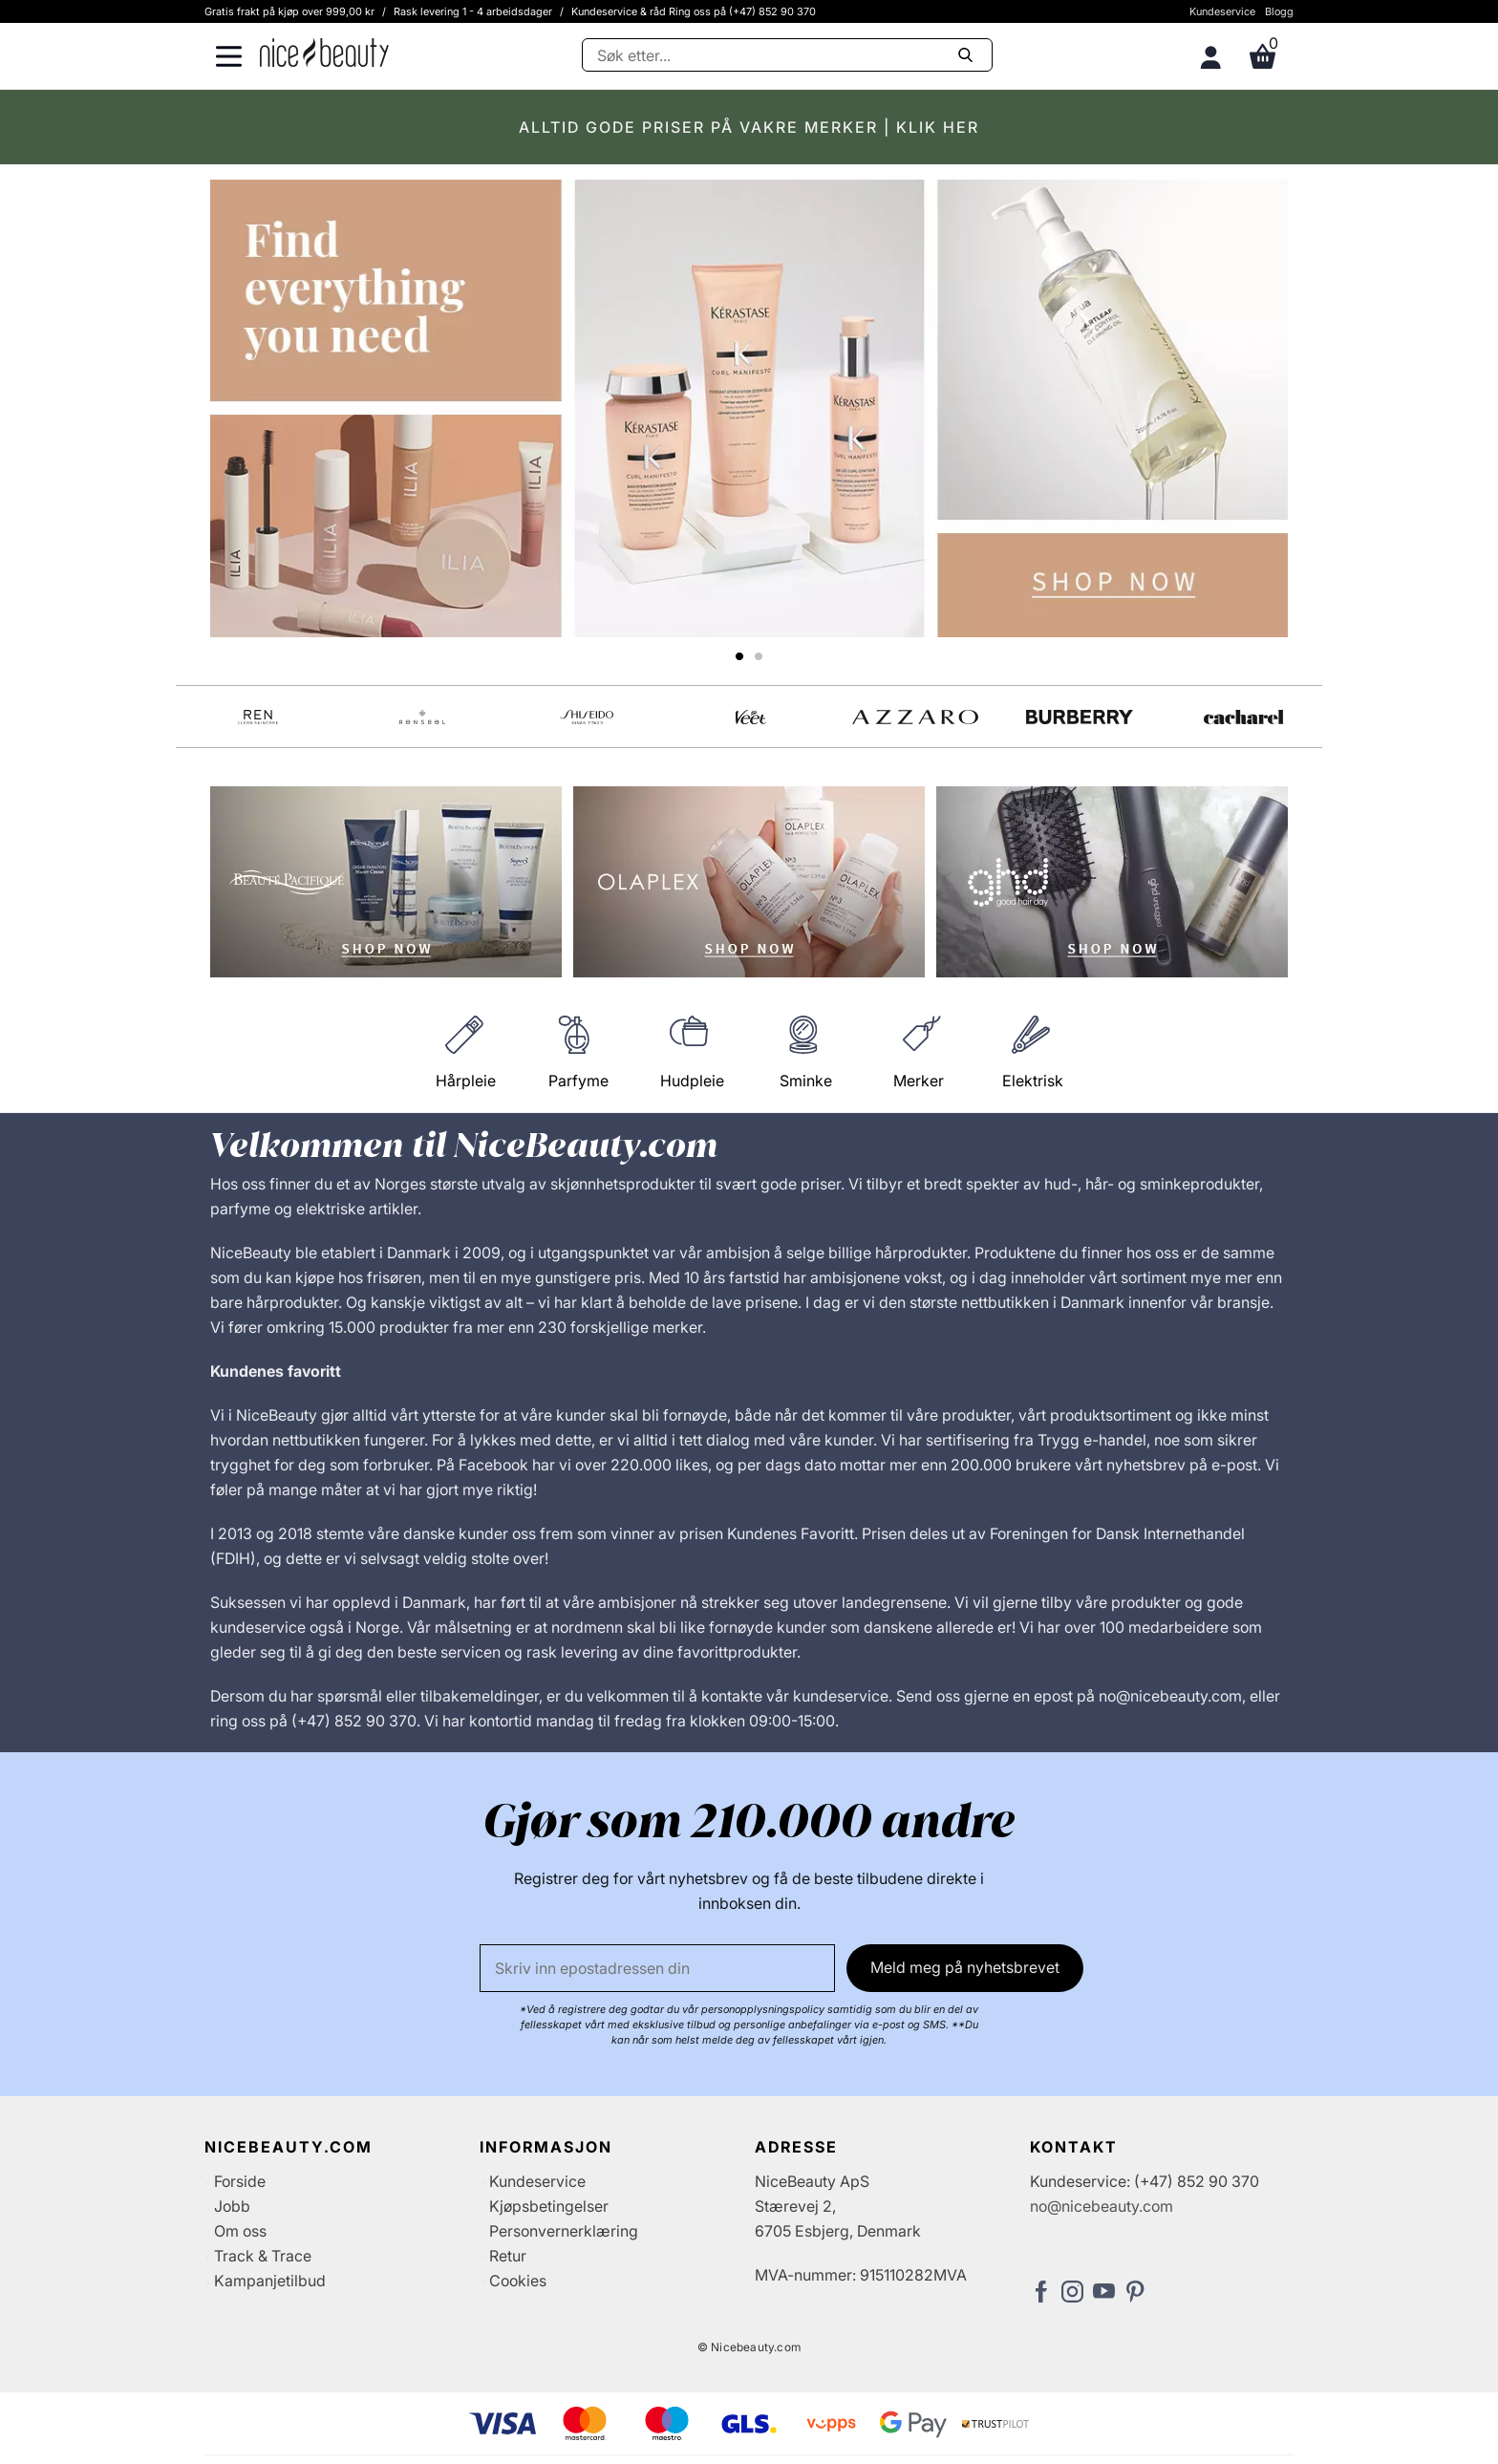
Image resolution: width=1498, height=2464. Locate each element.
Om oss (240, 2230)
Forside (240, 2181)
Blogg (1279, 11)
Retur (507, 2255)
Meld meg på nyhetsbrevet (964, 1967)
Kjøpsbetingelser (549, 2206)
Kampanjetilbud (270, 2280)
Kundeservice (1222, 11)
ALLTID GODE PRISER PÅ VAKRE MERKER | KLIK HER (749, 127)
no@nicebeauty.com (1101, 2206)
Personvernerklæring (563, 2230)
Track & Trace (262, 2255)
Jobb (232, 2206)
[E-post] (657, 1968)
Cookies (517, 2280)
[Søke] (787, 55)
